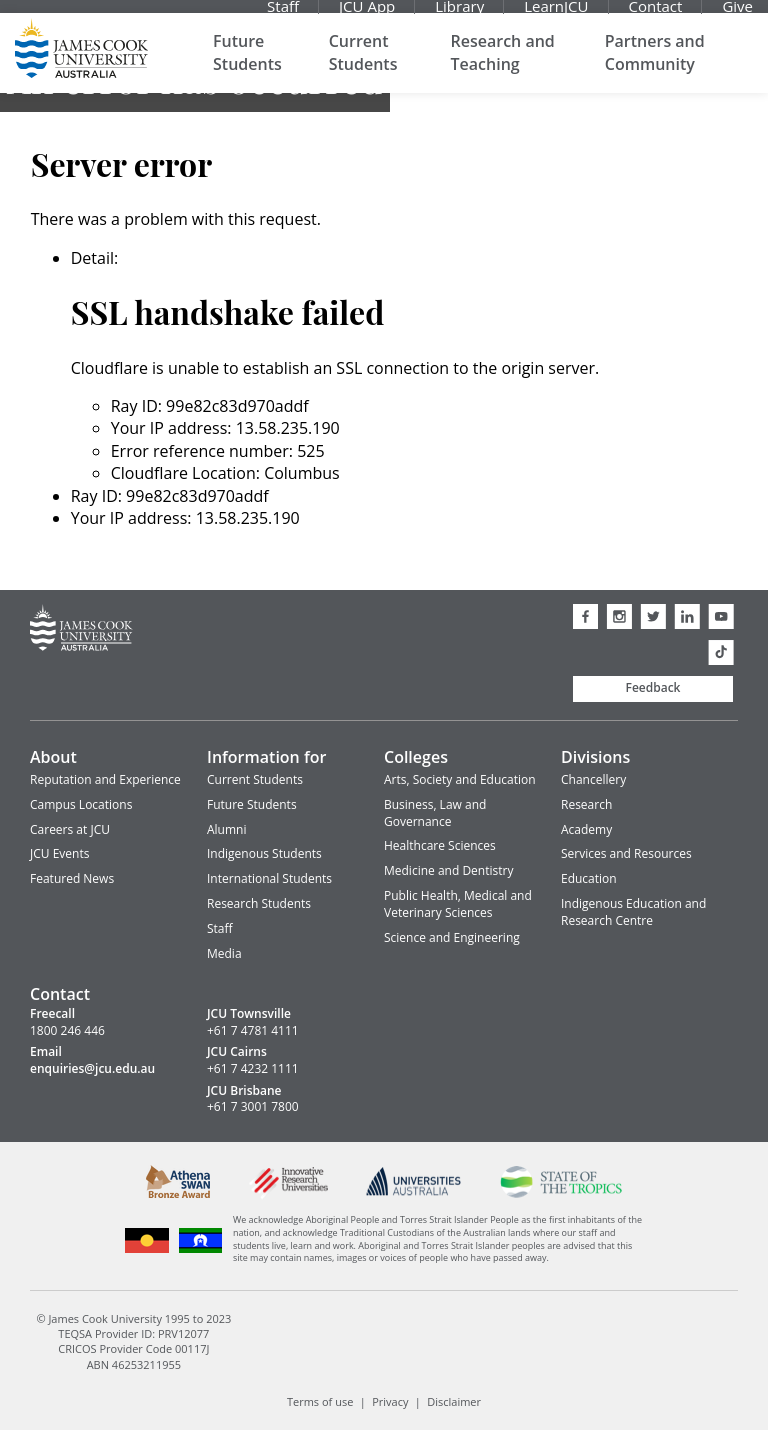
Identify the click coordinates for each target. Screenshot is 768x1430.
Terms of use (320, 1401)
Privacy (390, 1401)
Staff (283, 15)
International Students (269, 878)
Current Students (363, 70)
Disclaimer (454, 1401)
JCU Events (59, 853)
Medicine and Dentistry (448, 870)
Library (459, 15)
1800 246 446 (67, 1031)
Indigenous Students (264, 853)
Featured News (72, 878)
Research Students (259, 903)
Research (586, 804)
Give (737, 15)
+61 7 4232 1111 (253, 1069)
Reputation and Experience (105, 779)
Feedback (653, 687)
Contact (656, 15)
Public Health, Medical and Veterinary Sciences (458, 904)
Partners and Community (655, 70)
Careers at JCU (70, 829)
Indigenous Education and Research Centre (633, 912)
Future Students (247, 70)
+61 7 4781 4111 (253, 1031)
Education (589, 878)
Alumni (226, 829)
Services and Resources (626, 853)
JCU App (367, 15)
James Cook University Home (81, 65)
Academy (586, 829)
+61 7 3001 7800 (253, 1107)
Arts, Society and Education (460, 779)
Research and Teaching (503, 70)
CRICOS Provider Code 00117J (133, 1348)
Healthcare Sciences (440, 845)
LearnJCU (556, 15)
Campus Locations (81, 804)
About (53, 757)
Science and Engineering (452, 937)
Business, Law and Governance (435, 813)
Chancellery (593, 779)
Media (224, 953)
